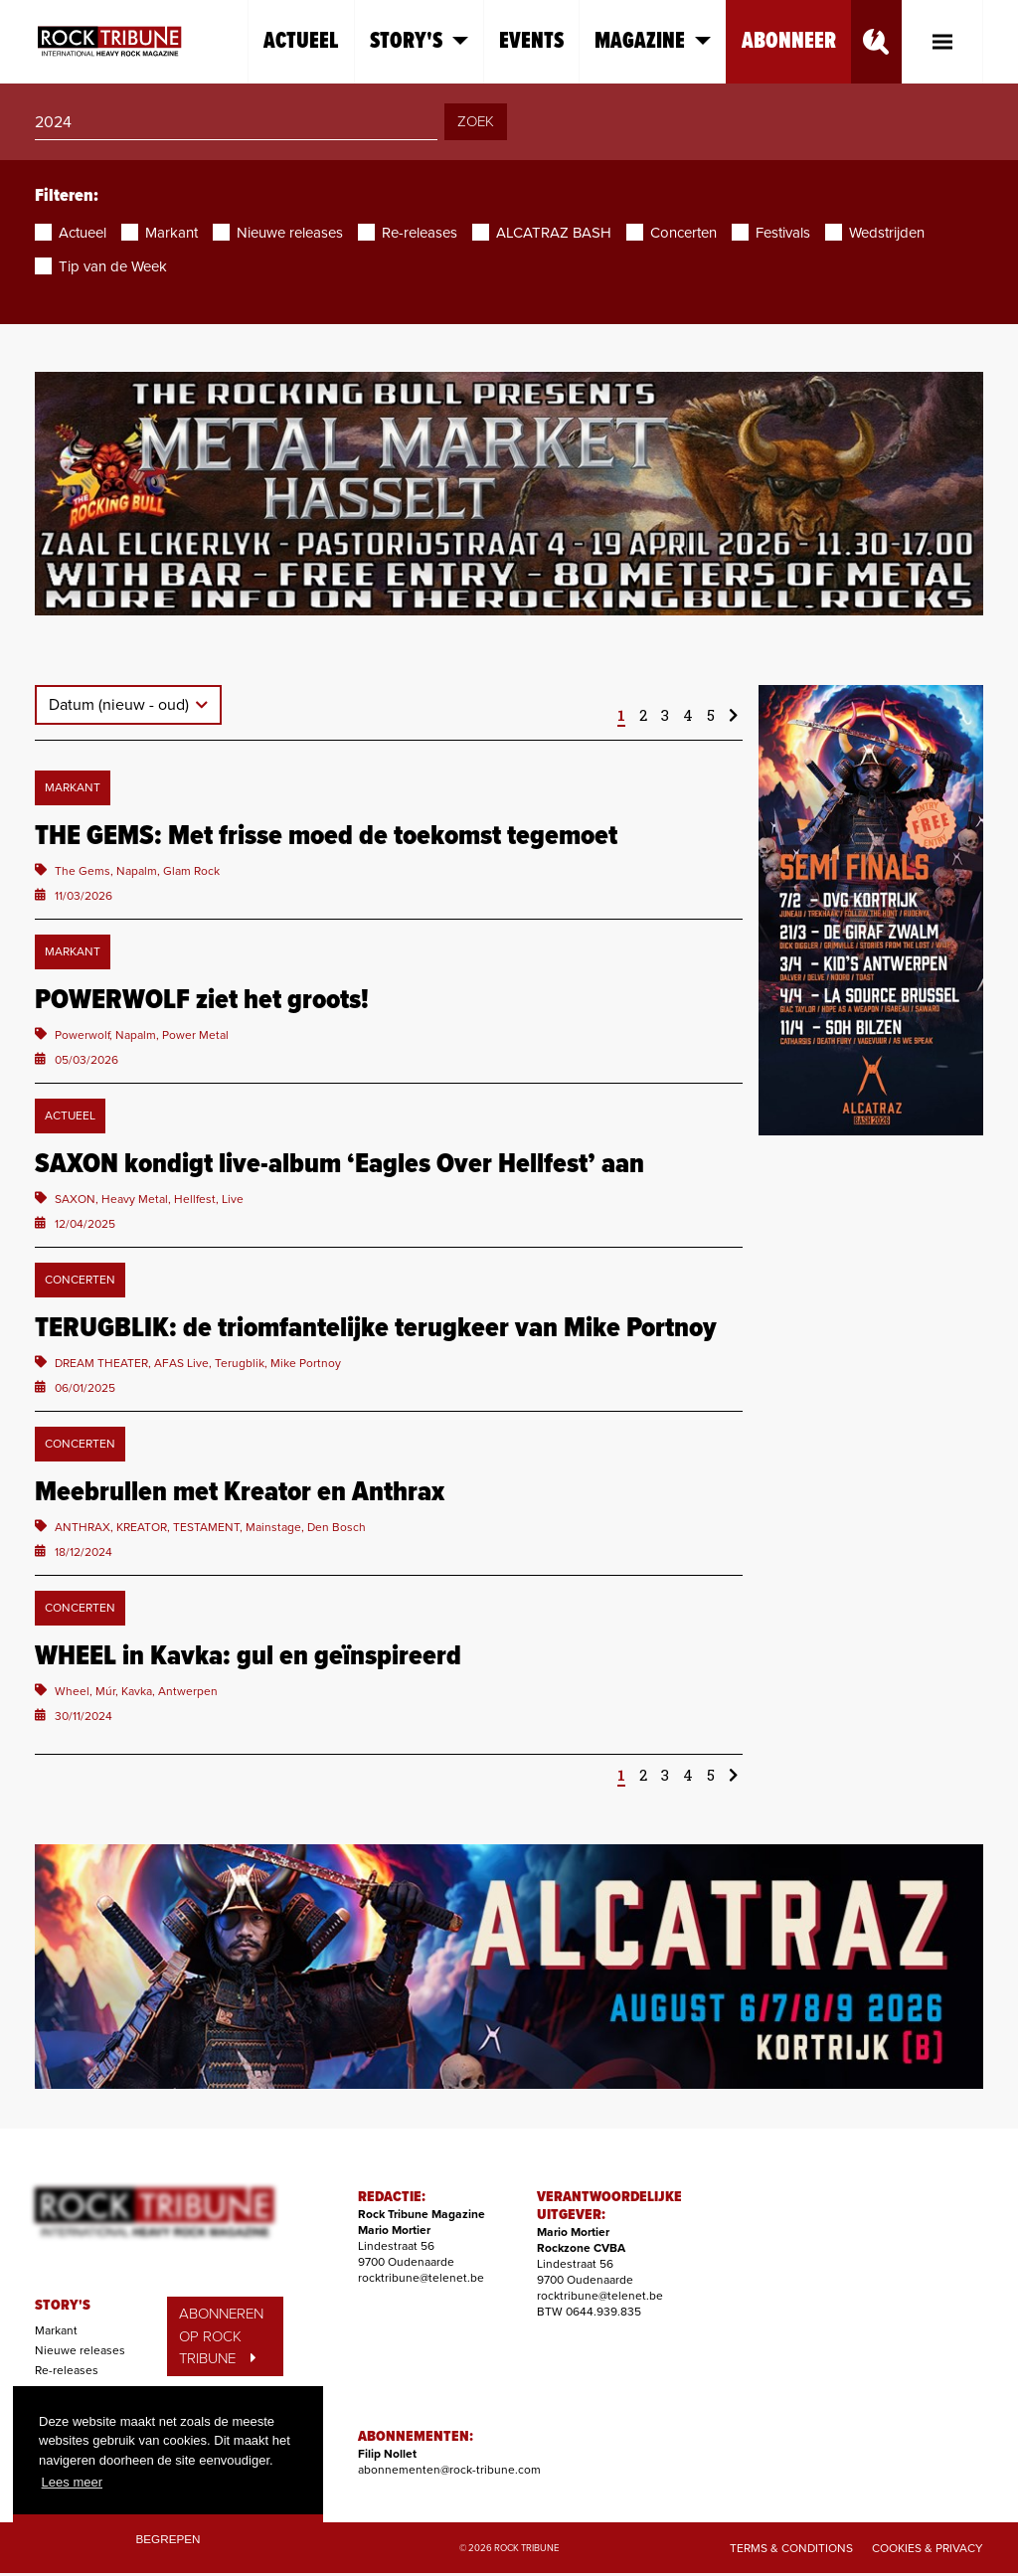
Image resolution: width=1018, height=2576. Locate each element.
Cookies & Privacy (927, 2548)
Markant (56, 2330)
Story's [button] (419, 41)
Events (531, 41)
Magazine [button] (652, 41)
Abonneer (789, 41)
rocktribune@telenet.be (421, 2278)
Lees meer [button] (72, 2482)
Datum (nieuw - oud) (121, 705)
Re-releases (66, 2370)
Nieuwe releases (80, 2350)
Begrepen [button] (168, 2538)
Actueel (301, 41)
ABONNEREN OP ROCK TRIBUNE (221, 2336)
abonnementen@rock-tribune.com (449, 2470)
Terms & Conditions (791, 2548)
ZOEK (475, 121)
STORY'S (62, 2306)
